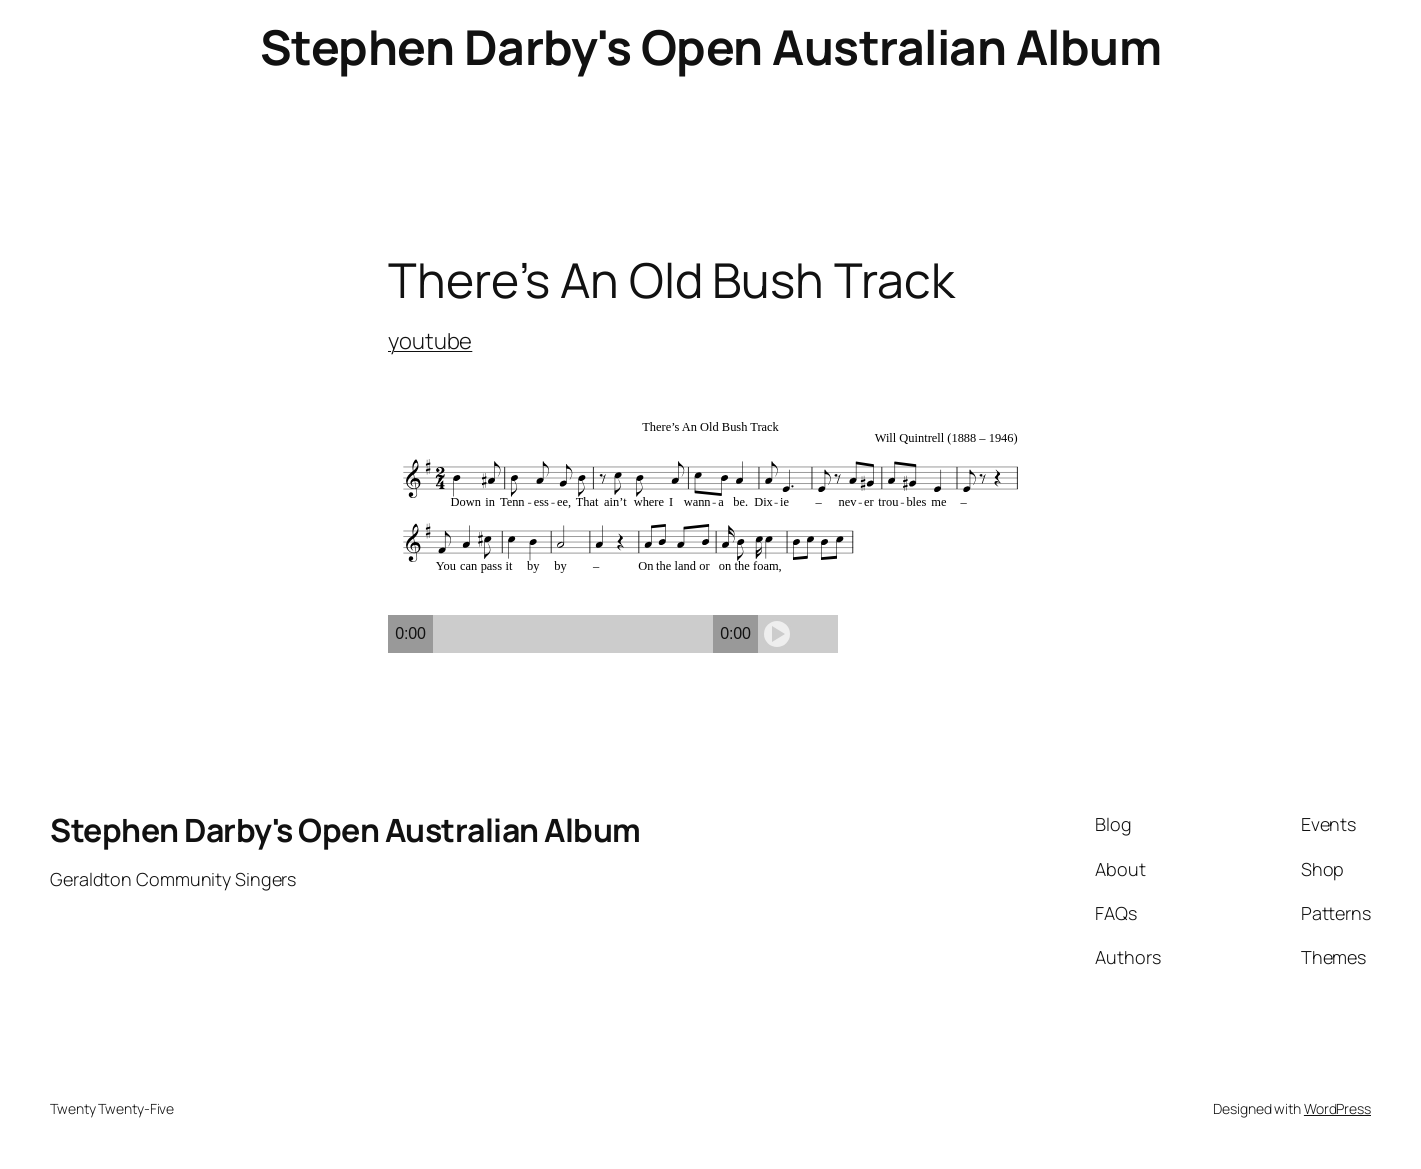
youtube (430, 341)
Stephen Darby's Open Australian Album (711, 46)
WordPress (1337, 1108)
